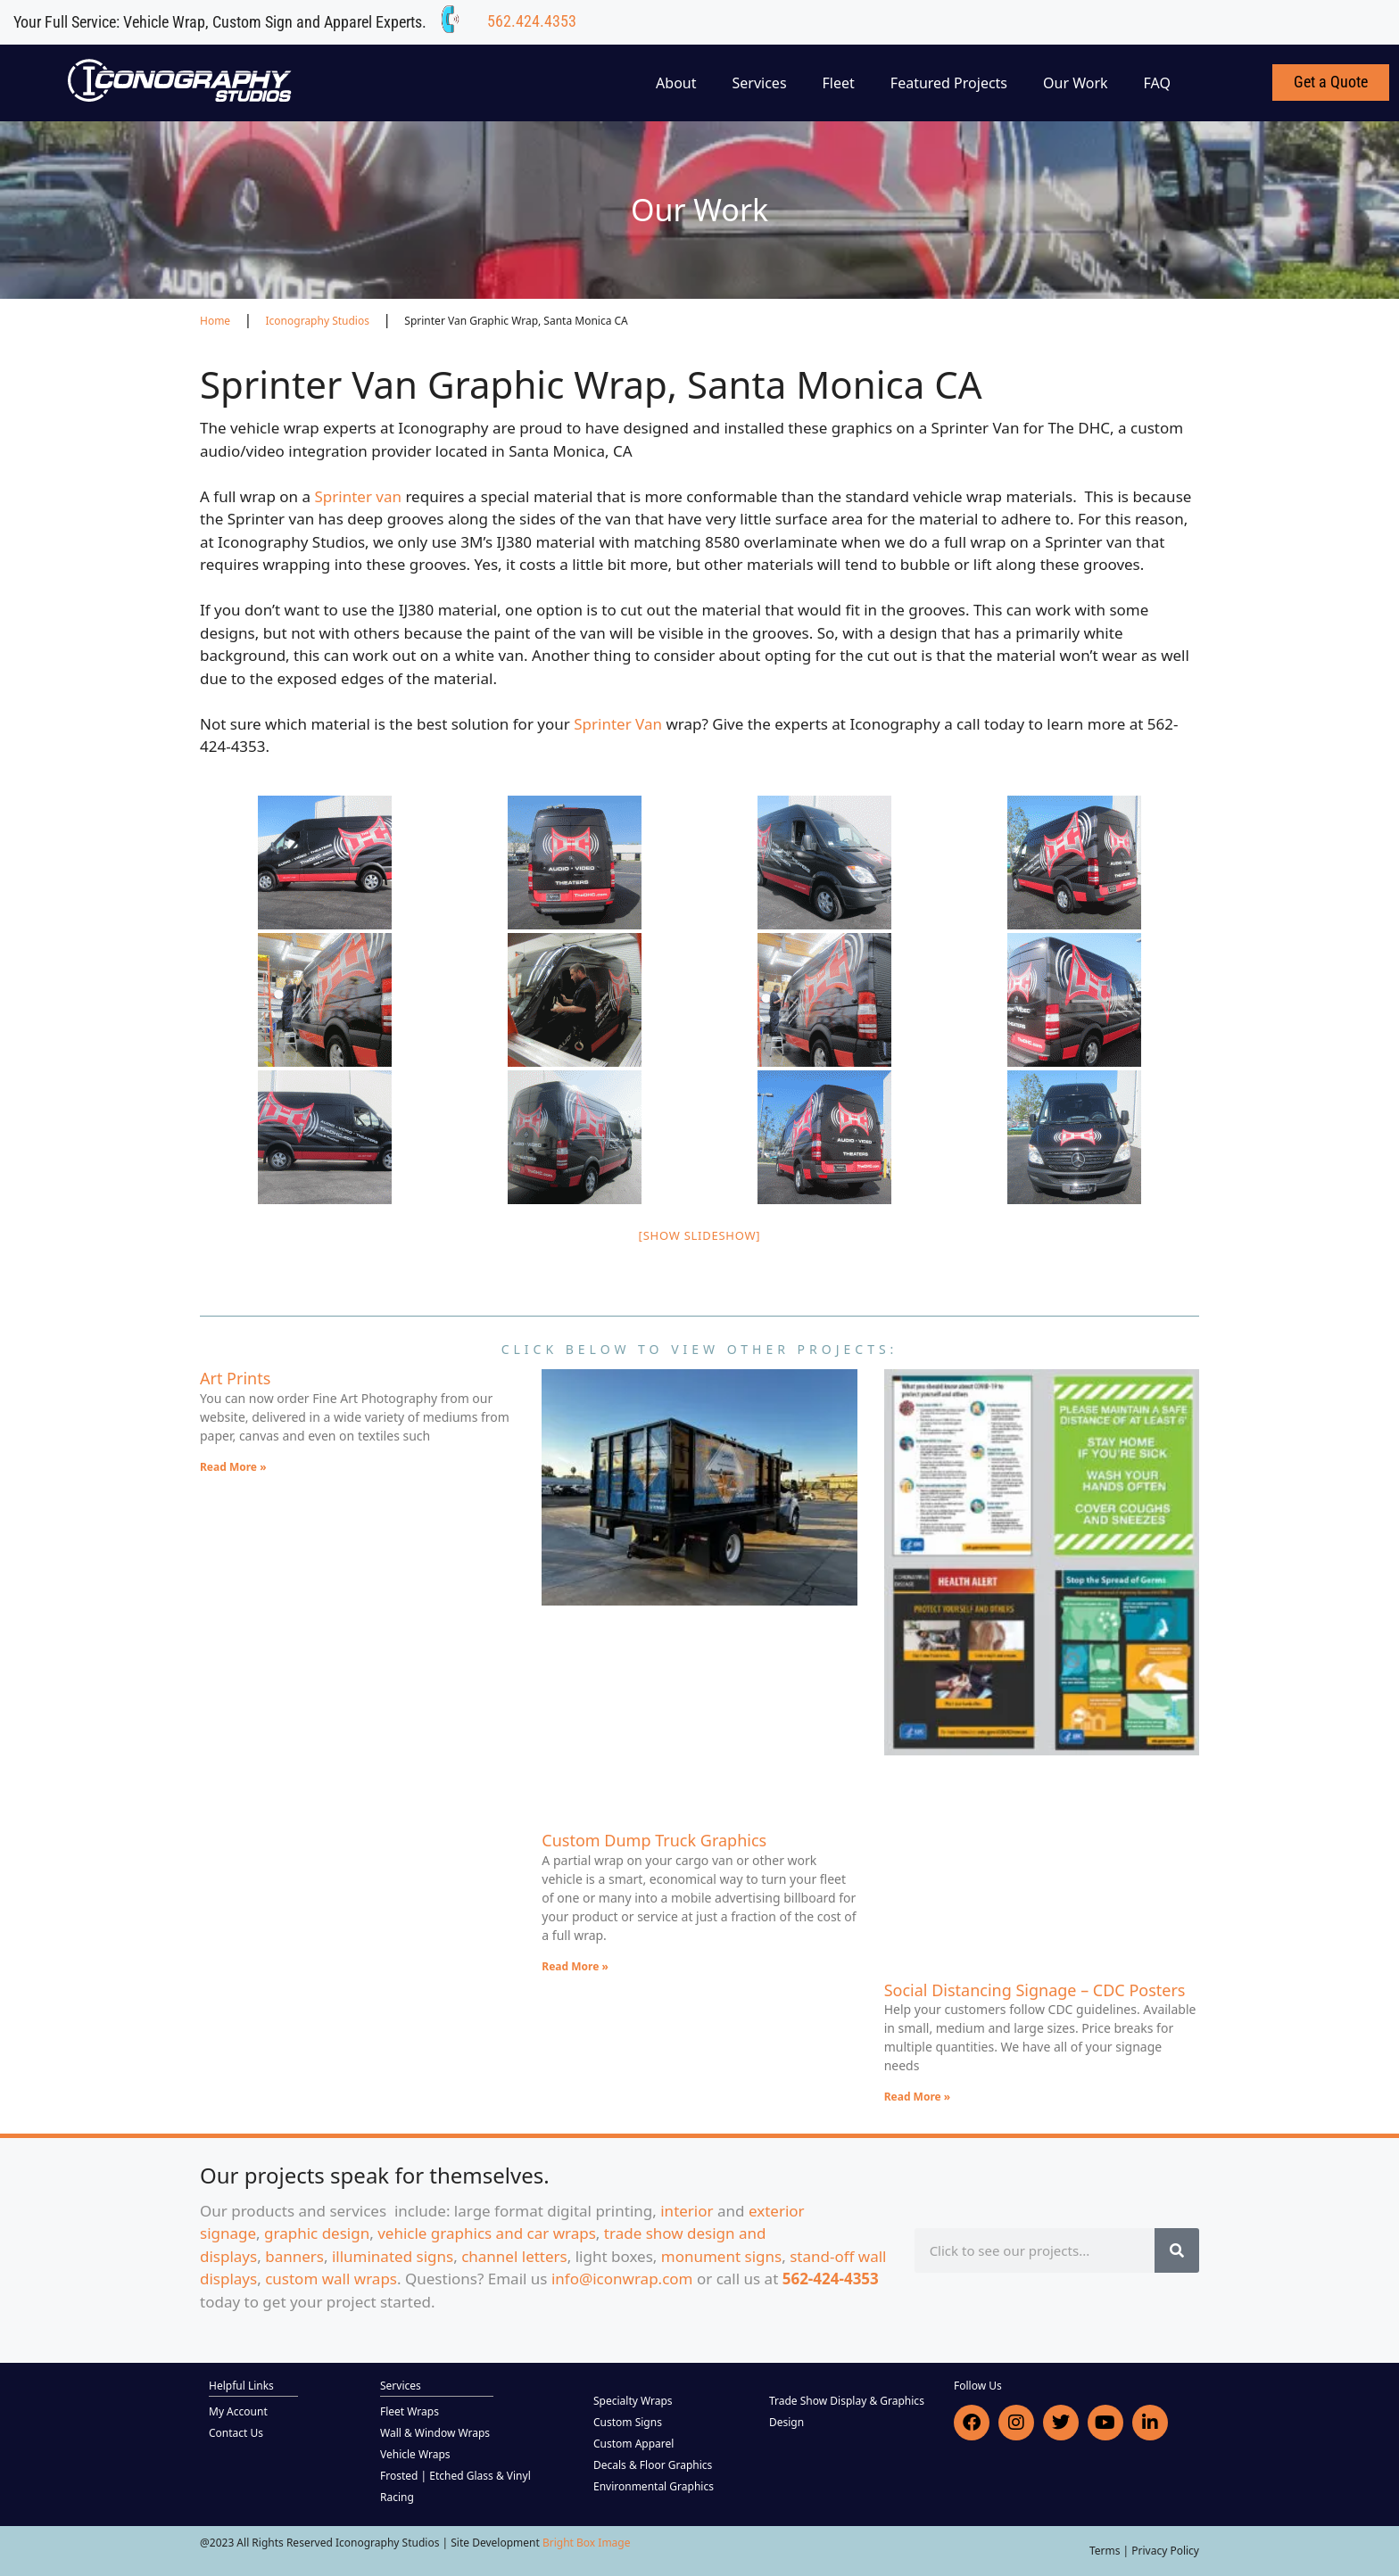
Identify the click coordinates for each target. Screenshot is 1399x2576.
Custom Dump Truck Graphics (654, 1840)
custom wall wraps (331, 2278)
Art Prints (235, 1378)
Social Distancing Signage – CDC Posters (1035, 1990)
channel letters (514, 2256)
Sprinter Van (620, 724)
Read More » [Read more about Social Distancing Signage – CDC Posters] (917, 2096)
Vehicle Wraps (415, 2454)
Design (786, 2422)
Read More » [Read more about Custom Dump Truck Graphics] (575, 1966)
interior (686, 2210)
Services (760, 83)
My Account (238, 2411)
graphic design (316, 2233)
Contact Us (236, 2432)
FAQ (1157, 83)
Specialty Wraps (633, 2400)
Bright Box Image (586, 2542)
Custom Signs (627, 2422)
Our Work (1075, 83)
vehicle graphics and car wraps (486, 2233)
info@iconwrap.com (622, 2278)
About (676, 83)
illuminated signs (392, 2256)
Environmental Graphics (653, 2486)
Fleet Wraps (409, 2411)
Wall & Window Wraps (435, 2432)
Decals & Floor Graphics (652, 2465)
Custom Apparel (633, 2443)
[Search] (1177, 2250)
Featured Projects (948, 83)
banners (294, 2256)
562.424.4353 (531, 21)
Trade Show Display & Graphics (846, 2400)
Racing (397, 2497)
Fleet (839, 83)
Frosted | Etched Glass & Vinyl (455, 2475)
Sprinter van (357, 496)
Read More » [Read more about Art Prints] (233, 1466)
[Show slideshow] (700, 1235)
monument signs (721, 2256)
